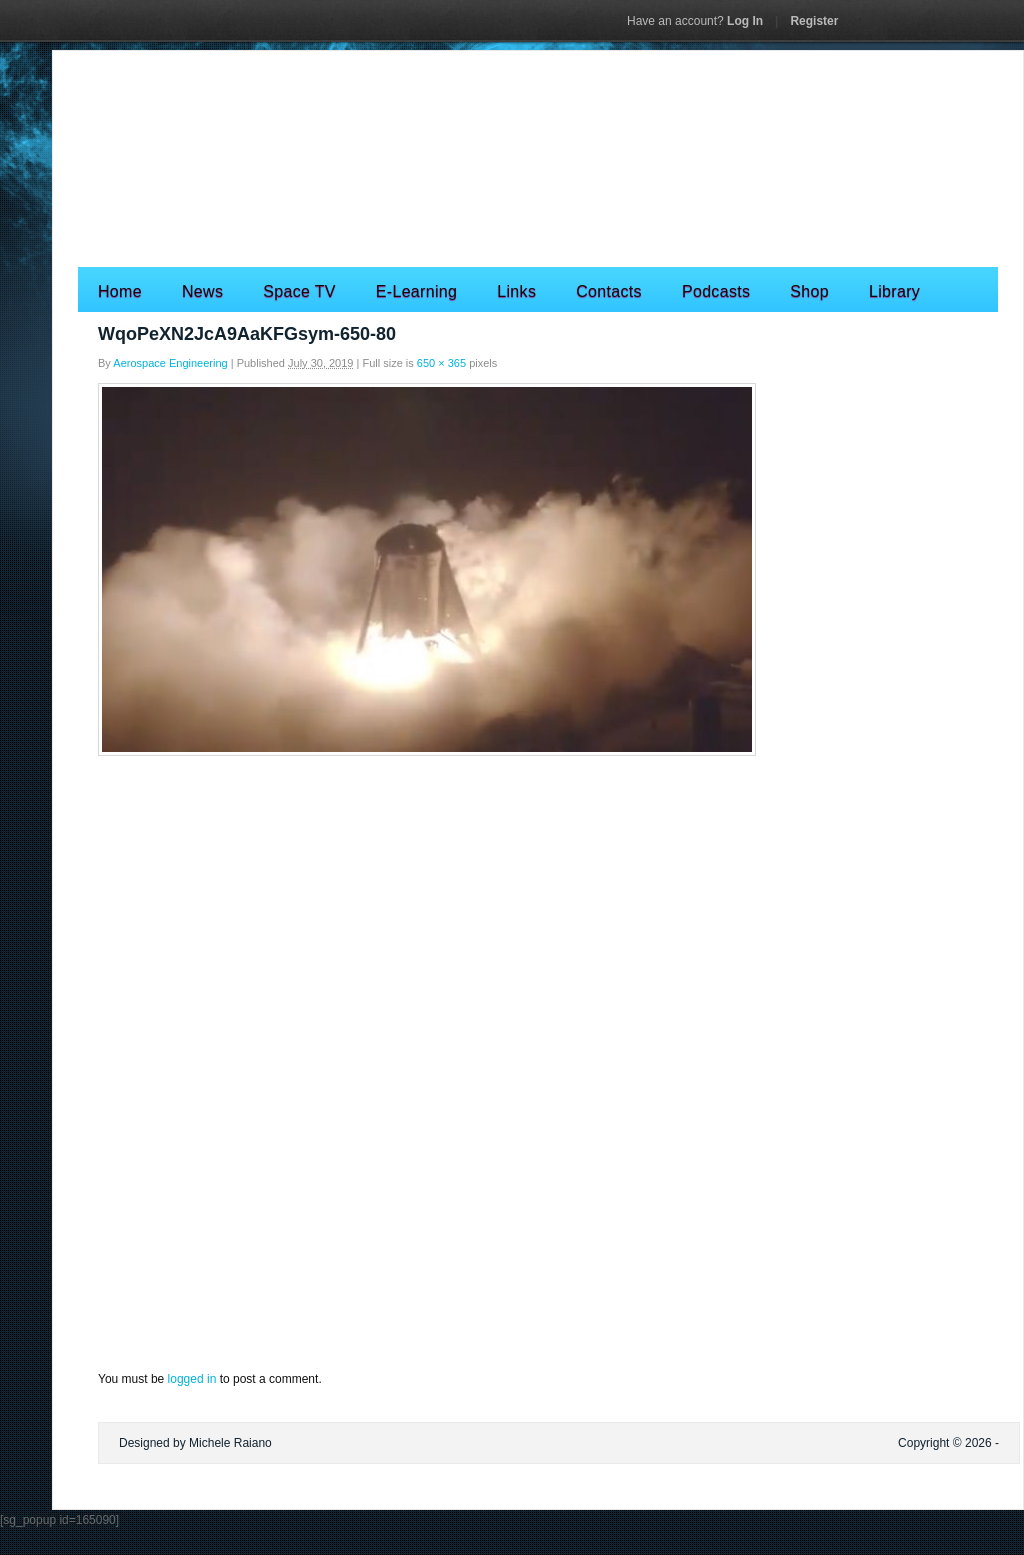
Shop (809, 291)
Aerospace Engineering (170, 363)
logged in (192, 1379)
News (202, 291)
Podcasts (716, 291)
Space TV (299, 291)
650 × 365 (441, 363)
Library (894, 291)
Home (120, 291)
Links (516, 291)
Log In (695, 21)
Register (814, 21)
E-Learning (416, 291)
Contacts (609, 291)
